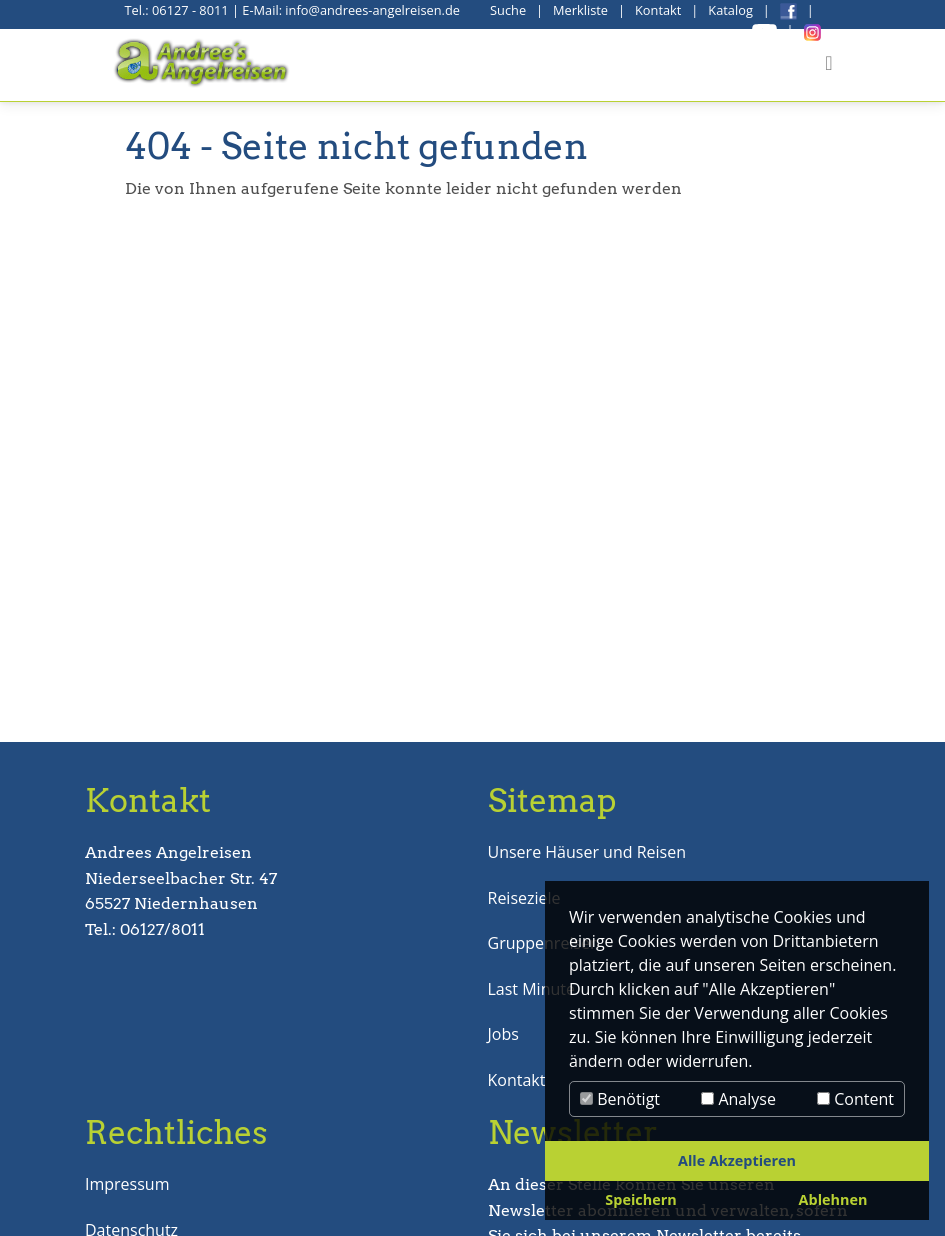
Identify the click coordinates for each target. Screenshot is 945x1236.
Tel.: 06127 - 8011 (177, 10)
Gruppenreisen (544, 943)
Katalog (730, 10)
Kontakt (658, 10)
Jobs (503, 1034)
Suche (508, 10)
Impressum (127, 1184)
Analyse (738, 1099)
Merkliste (580, 10)
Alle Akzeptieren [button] (737, 1160)
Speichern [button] (640, 1199)
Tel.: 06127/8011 (145, 929)
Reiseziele (524, 898)
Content (855, 1099)
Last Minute (531, 989)
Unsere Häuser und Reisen (587, 852)
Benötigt (620, 1099)
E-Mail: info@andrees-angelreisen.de (351, 10)
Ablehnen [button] (833, 1199)
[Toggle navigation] (828, 63)
